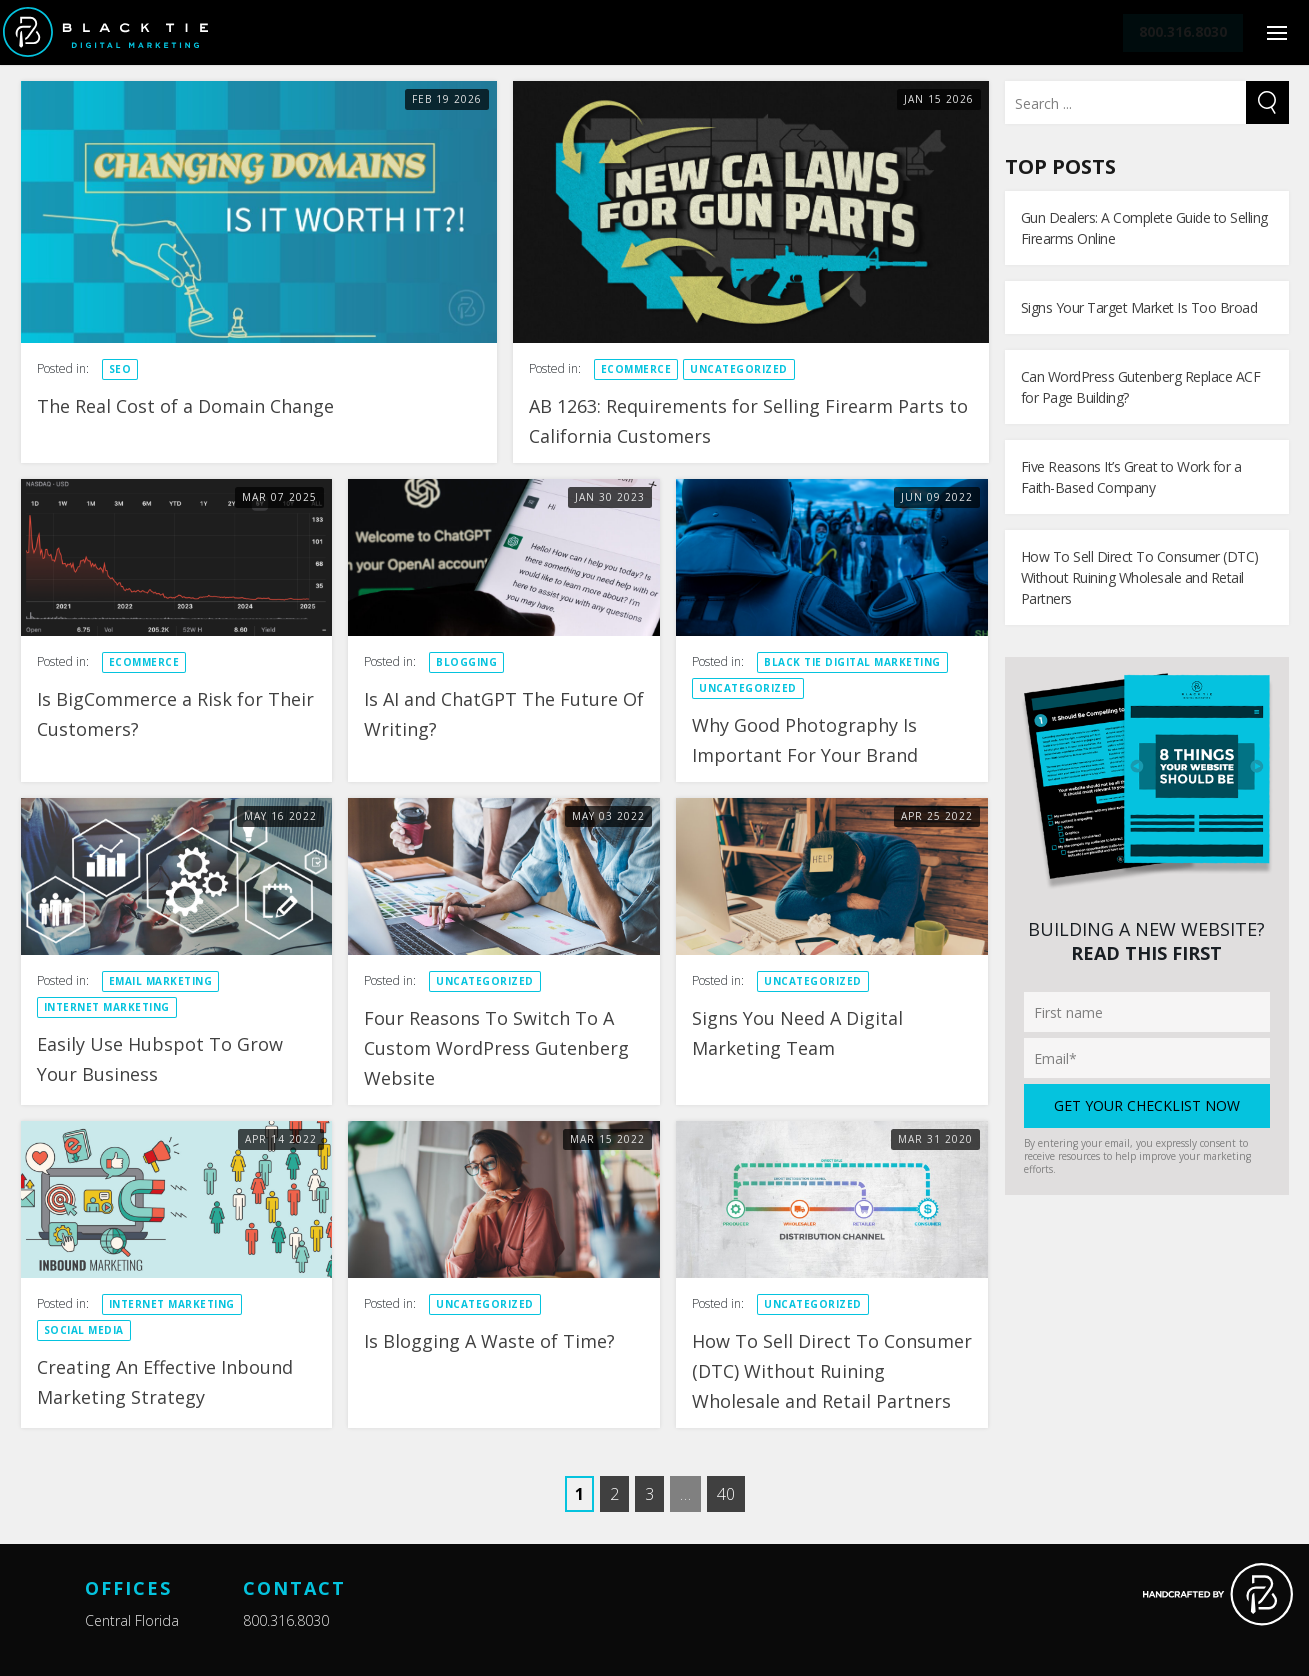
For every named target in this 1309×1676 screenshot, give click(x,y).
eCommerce (636, 369)
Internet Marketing (107, 1007)
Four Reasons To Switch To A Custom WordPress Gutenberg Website (496, 1048)
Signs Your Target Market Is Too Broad (1139, 307)
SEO (120, 369)
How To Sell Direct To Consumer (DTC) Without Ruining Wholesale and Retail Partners (832, 1371)
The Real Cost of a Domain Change (185, 406)
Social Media (84, 1330)
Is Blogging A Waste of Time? (492, 1341)
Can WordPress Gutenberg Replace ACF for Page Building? (1141, 387)
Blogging (466, 662)
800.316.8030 (286, 1620)
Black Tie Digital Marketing (852, 662)
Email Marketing (161, 981)
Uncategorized (739, 369)
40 (726, 1494)
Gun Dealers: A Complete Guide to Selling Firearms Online (1144, 228)
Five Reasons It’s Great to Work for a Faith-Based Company (1131, 477)
